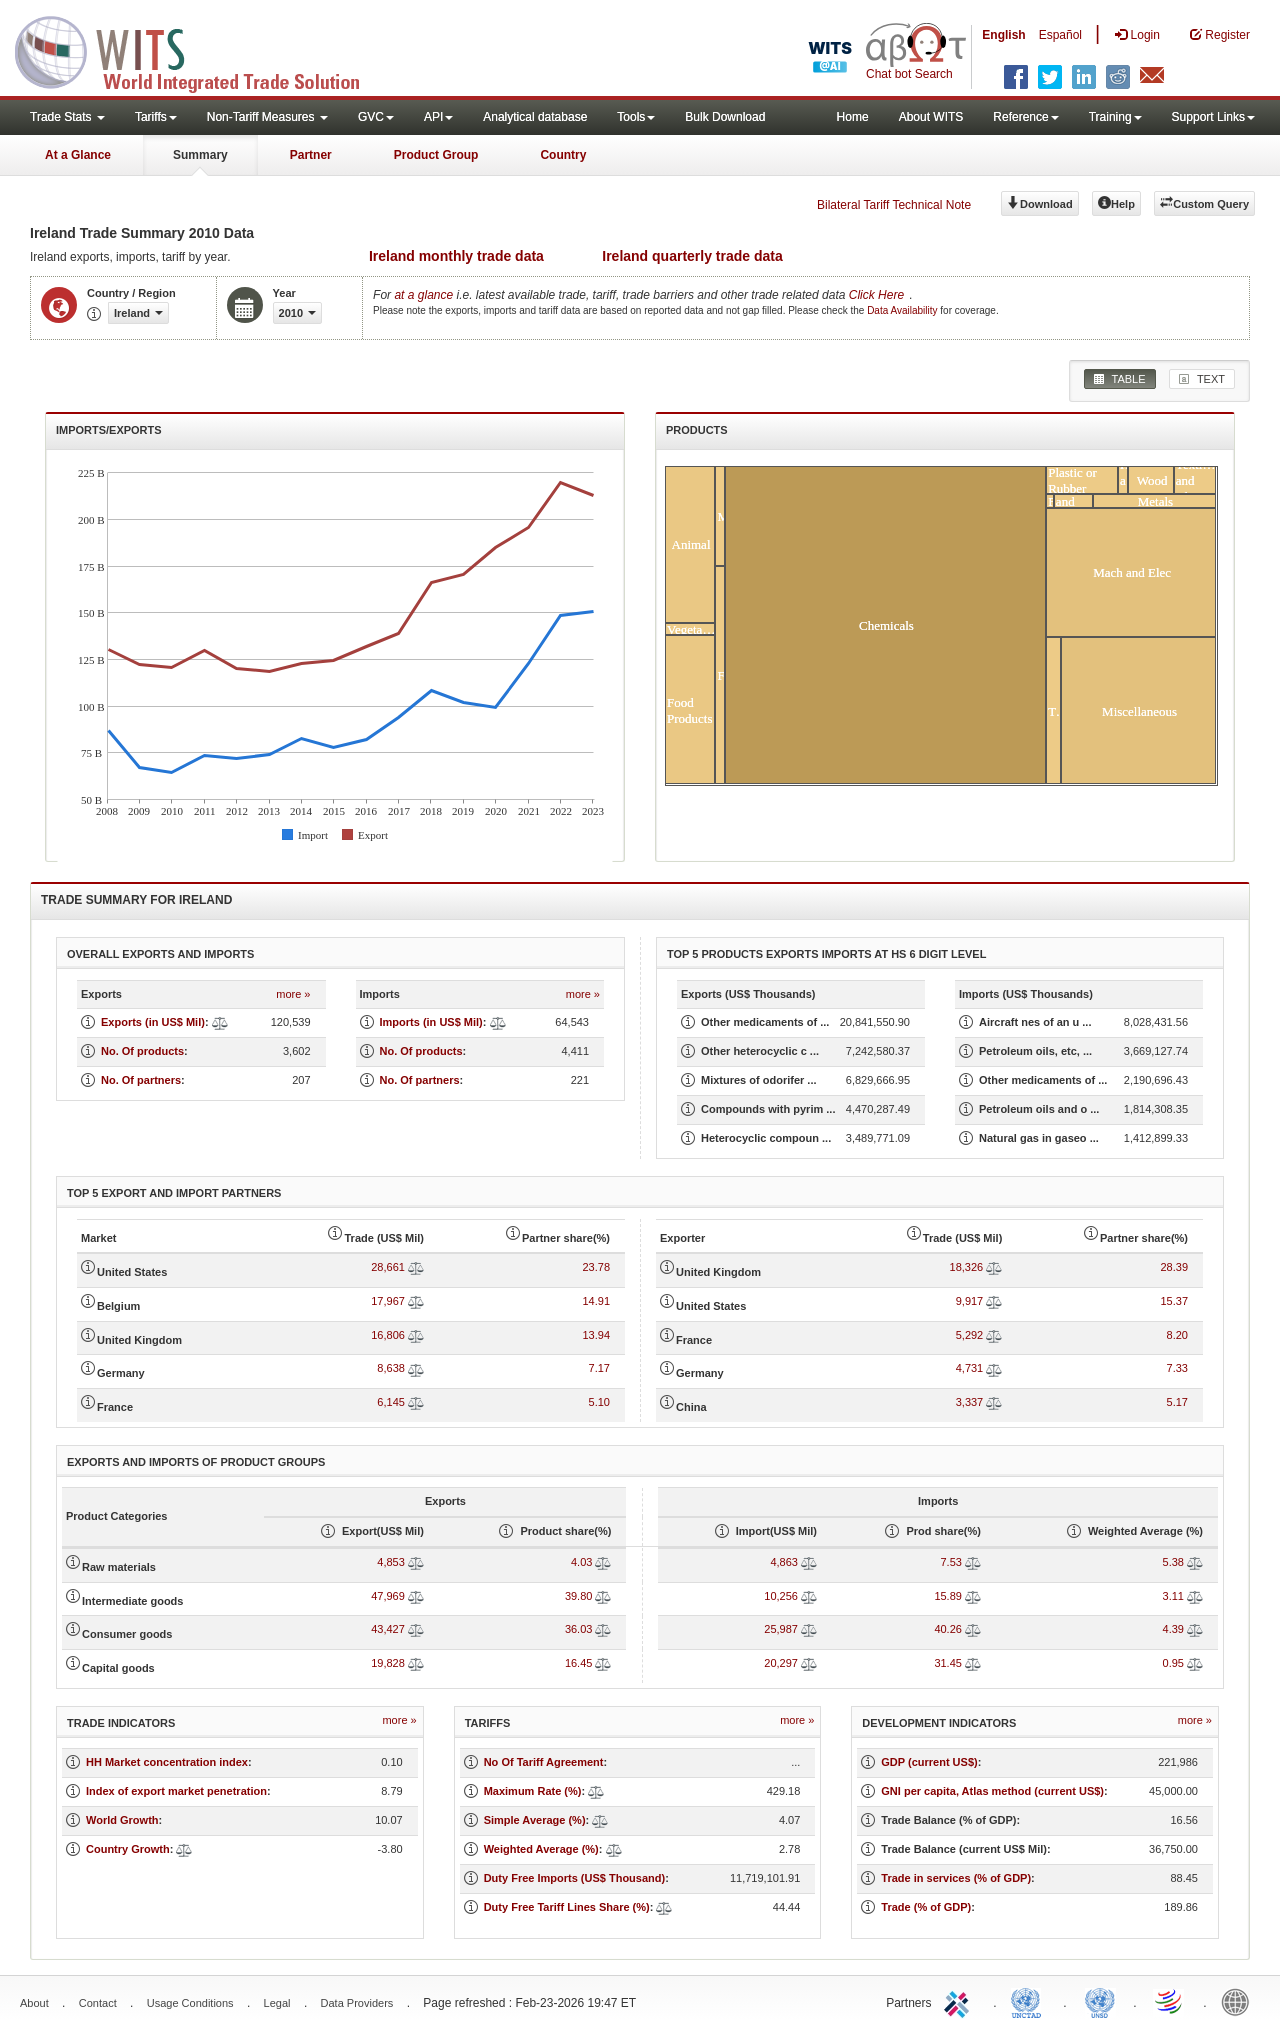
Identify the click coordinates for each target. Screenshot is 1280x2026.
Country (563, 155)
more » (293, 994)
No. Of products (142, 1051)
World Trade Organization (1170, 2001)
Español (1060, 35)
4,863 (784, 1562)
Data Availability (903, 310)
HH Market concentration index (167, 1762)
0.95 (1173, 1663)
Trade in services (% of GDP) (956, 1878)
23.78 (596, 1267)
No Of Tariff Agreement (544, 1762)
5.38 (1173, 1562)
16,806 (388, 1335)
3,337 (970, 1402)
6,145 (391, 1402)
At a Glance (78, 155)
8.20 (1177, 1335)
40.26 (948, 1629)
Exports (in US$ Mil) (153, 1022)
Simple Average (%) (535, 1820)
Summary (200, 155)
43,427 (388, 1629)
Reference (1025, 117)
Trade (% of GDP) (926, 1907)
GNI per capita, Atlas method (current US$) (992, 1791)
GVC (376, 117)
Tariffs (156, 117)
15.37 (1174, 1301)
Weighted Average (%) (541, 1849)
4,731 (970, 1368)
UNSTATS (1100, 2001)
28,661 (388, 1267)
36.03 (579, 1629)
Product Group (436, 155)
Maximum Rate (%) (533, 1791)
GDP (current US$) (929, 1762)
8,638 (391, 1368)
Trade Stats (67, 117)
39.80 (579, 1596)
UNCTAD (1030, 2001)
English (1003, 35)
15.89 (948, 1596)
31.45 (948, 1663)
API (438, 117)
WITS (200, 50)
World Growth (122, 1820)
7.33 (1177, 1368)
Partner (311, 155)
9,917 (970, 1301)
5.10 (599, 1402)
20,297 (781, 1663)
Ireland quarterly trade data (692, 256)
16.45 (579, 1663)
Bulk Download (725, 117)
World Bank (1240, 2001)
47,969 (388, 1596)
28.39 (1174, 1267)
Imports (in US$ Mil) (431, 1022)
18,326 (967, 1267)
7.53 (950, 1562)
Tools (636, 117)
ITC (960, 2001)
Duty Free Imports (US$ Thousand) (575, 1878)
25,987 (781, 1629)
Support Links (1213, 117)
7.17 (599, 1368)
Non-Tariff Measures (267, 117)
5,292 (970, 1335)
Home (853, 117)
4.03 (581, 1562)
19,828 (388, 1663)
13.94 (596, 1335)
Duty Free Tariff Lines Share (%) (567, 1907)
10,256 (781, 1596)
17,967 (388, 1301)
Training (1115, 117)
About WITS (931, 117)
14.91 (596, 1301)
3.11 (1173, 1596)
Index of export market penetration (176, 1791)
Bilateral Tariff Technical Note (894, 205)
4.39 (1173, 1629)
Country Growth (128, 1849)
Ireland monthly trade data (456, 256)
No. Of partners (141, 1080)
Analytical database (535, 117)
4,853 (391, 1562)
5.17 (1177, 1402)
